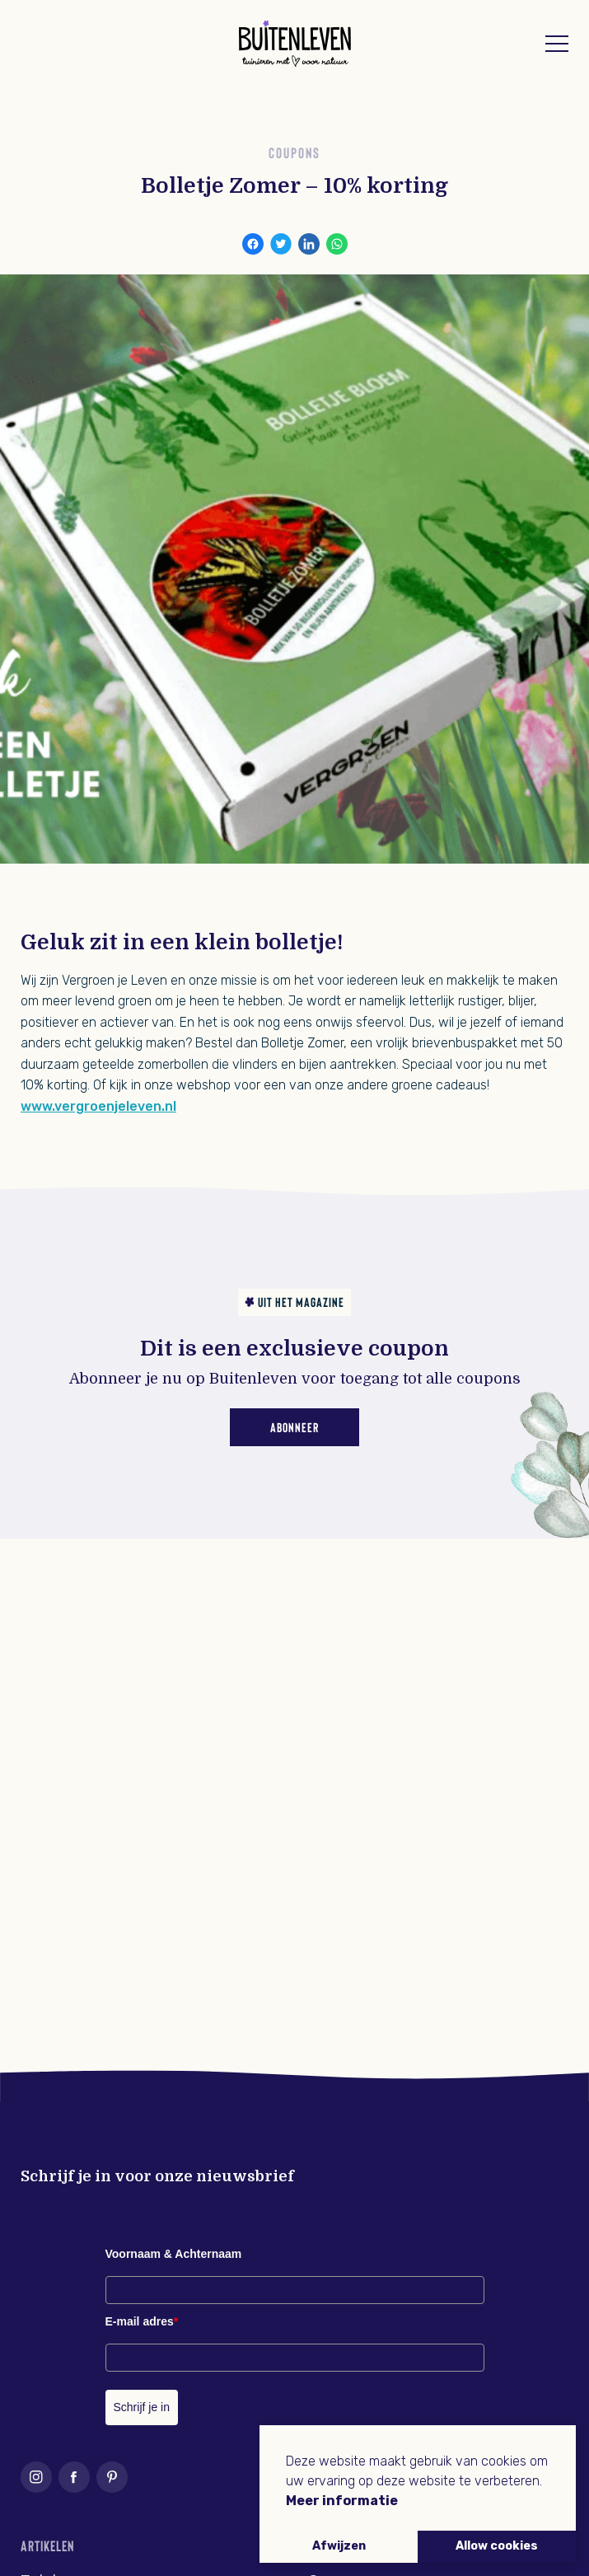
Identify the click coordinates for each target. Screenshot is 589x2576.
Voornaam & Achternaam (173, 2253)
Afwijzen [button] (339, 2546)
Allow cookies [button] (497, 2546)
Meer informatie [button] (342, 2500)
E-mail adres (142, 2321)
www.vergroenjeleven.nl (98, 1106)
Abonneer (294, 1427)
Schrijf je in (142, 2407)
